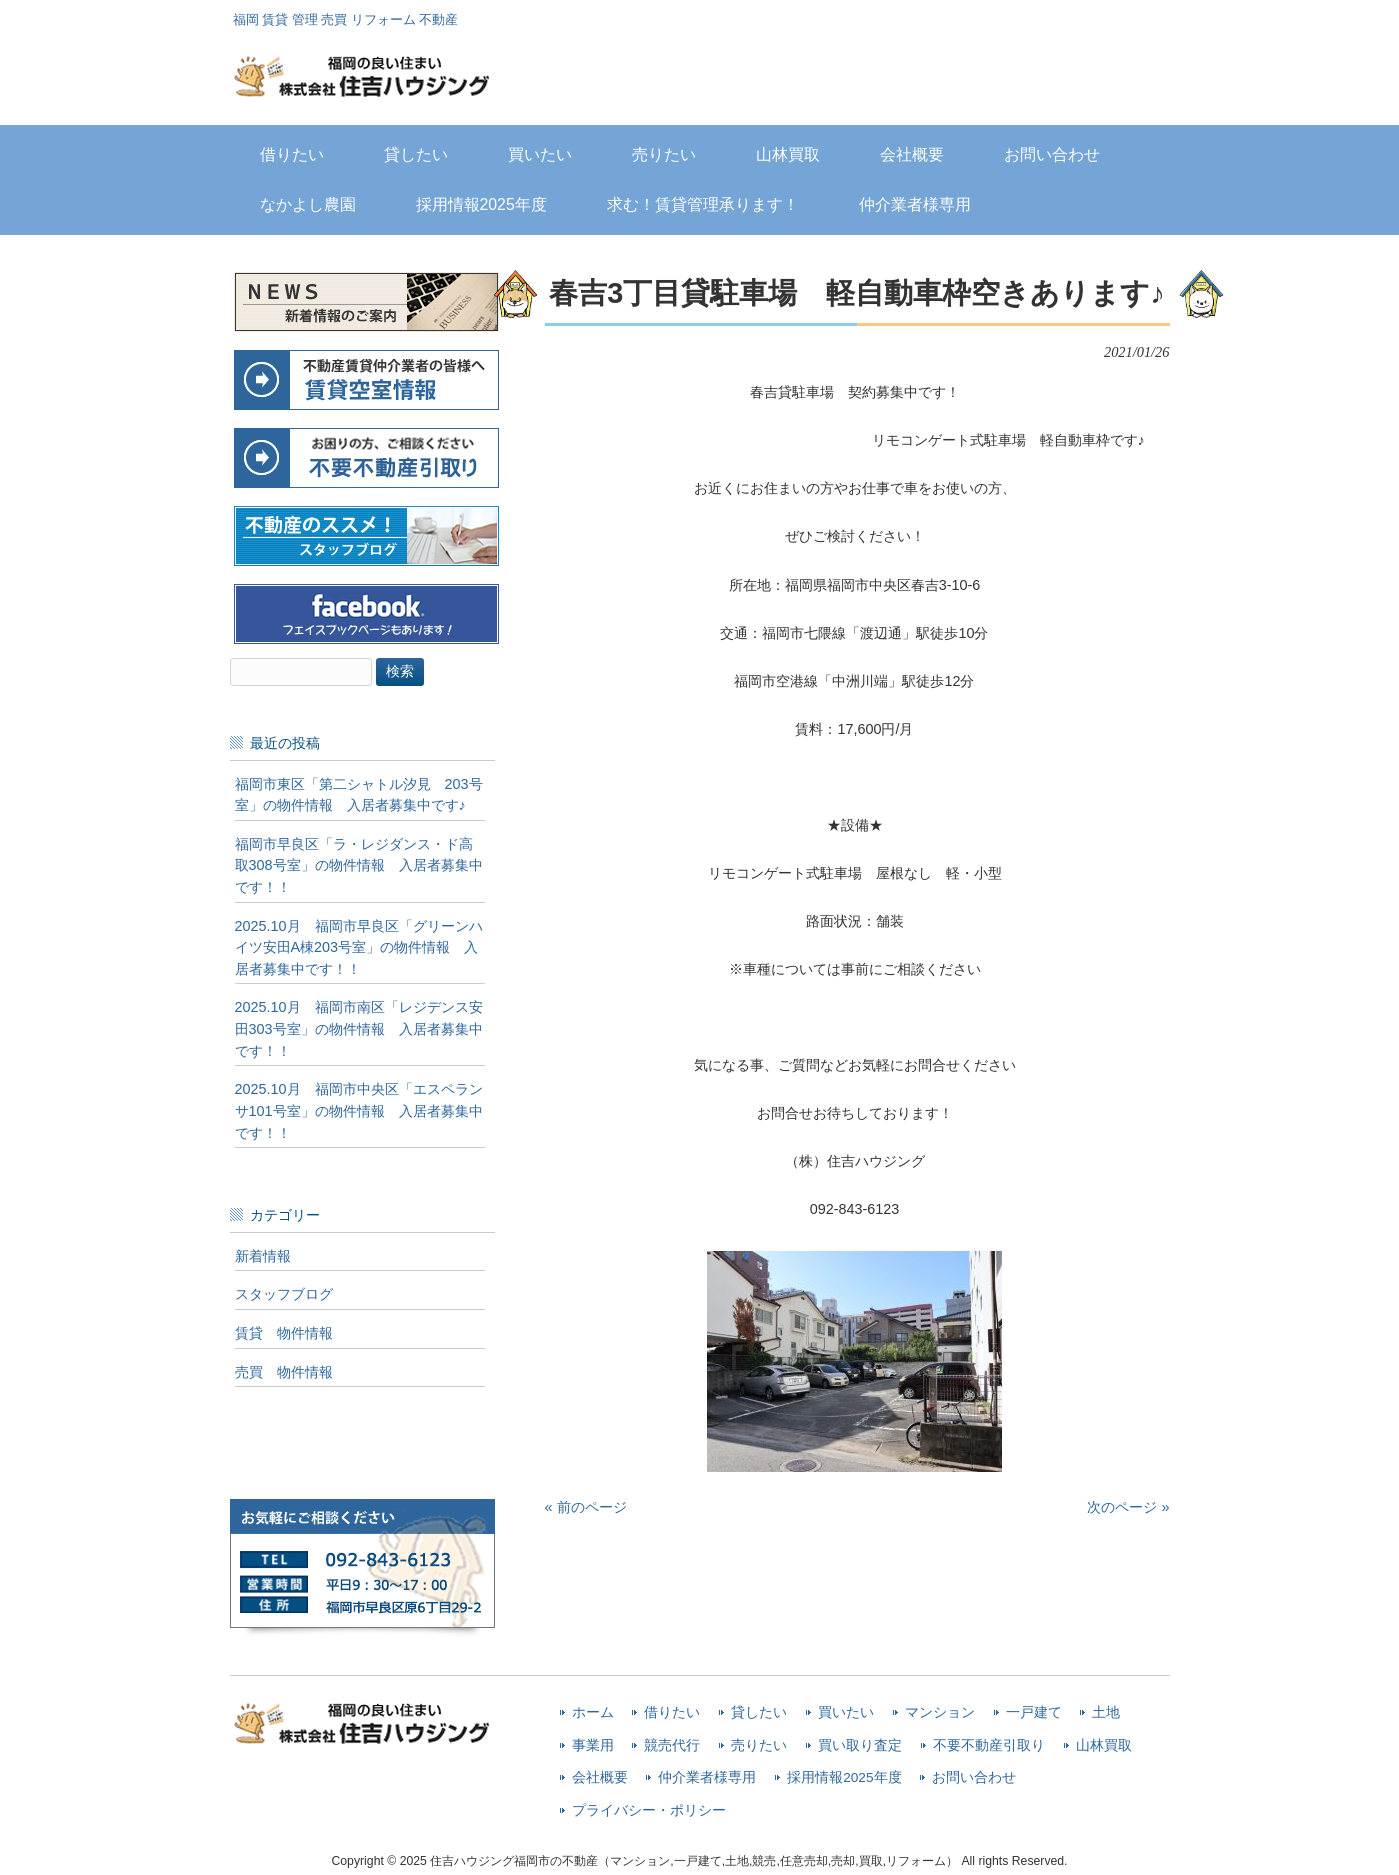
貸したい (759, 1712)
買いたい (846, 1712)
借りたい (672, 1712)
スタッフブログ (284, 1294)
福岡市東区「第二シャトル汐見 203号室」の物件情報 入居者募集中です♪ (359, 795)
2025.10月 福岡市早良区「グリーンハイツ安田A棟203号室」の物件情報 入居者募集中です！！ (359, 947)
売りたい (759, 1745)
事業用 (593, 1745)
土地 (1106, 1712)
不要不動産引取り (989, 1745)
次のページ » (1128, 1507)
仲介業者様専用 (707, 1777)
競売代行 (672, 1745)
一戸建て (1034, 1712)
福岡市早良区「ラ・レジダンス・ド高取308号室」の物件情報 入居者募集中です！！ (359, 865)
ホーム (593, 1712)
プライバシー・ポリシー (649, 1810)
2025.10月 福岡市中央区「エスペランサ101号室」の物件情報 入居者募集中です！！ (359, 1110)
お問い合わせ (974, 1777)
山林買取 (1104, 1745)
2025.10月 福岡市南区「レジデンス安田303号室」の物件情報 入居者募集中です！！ (359, 1028)
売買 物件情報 (284, 1372)
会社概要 (600, 1777)
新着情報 (263, 1256)
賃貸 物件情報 (284, 1333)
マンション (940, 1712)
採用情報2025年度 (844, 1777)
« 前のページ (586, 1507)
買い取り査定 (860, 1745)
